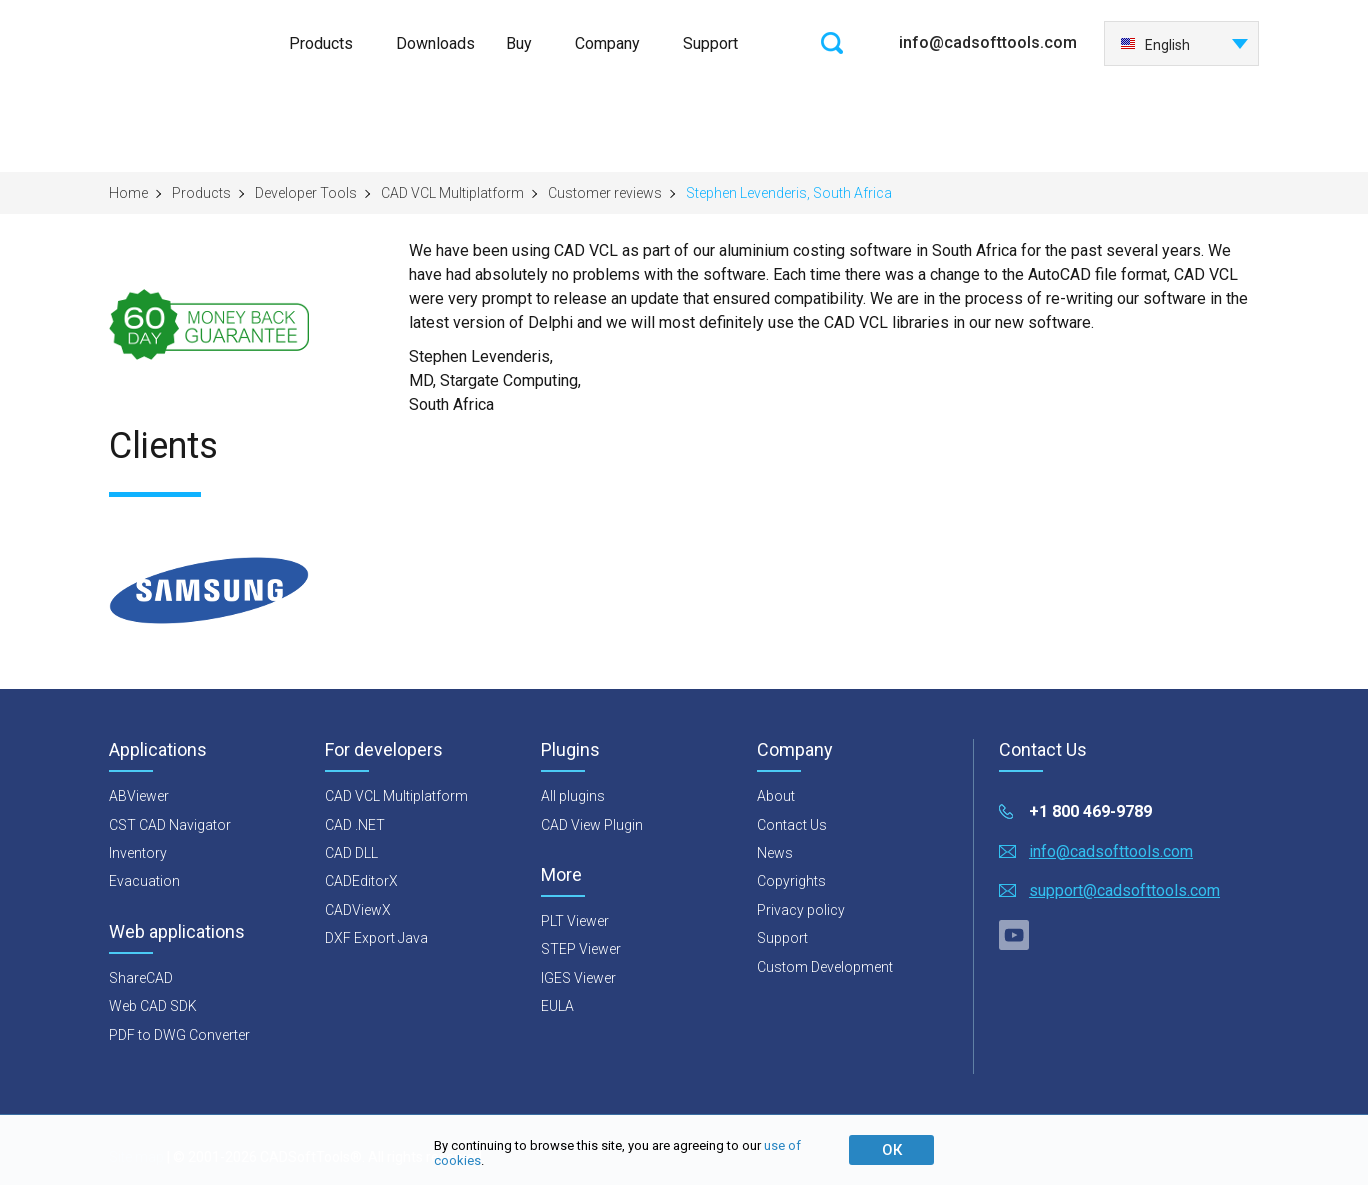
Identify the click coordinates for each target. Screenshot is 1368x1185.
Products (321, 43)
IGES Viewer (578, 978)
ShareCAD (141, 978)
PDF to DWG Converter (179, 1035)
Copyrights (791, 881)
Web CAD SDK (153, 1006)
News (775, 853)
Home (128, 193)
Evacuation (144, 881)
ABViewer (139, 796)
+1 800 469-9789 (1090, 811)
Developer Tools (306, 193)
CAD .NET (355, 825)
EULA (557, 1006)
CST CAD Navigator (170, 825)
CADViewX (358, 910)
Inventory (138, 853)
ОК (892, 1150)
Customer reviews (605, 193)
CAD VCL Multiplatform (452, 193)
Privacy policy (801, 910)
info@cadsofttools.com (988, 42)
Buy (519, 43)
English (1155, 45)
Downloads (435, 43)
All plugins (573, 796)
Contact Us (792, 825)
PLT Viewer (575, 921)
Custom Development (825, 967)
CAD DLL (351, 853)
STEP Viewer (581, 949)
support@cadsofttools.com (1124, 890)
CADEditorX (361, 881)
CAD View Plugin (592, 825)
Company (607, 43)
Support (710, 43)
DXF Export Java (376, 938)
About (776, 796)
